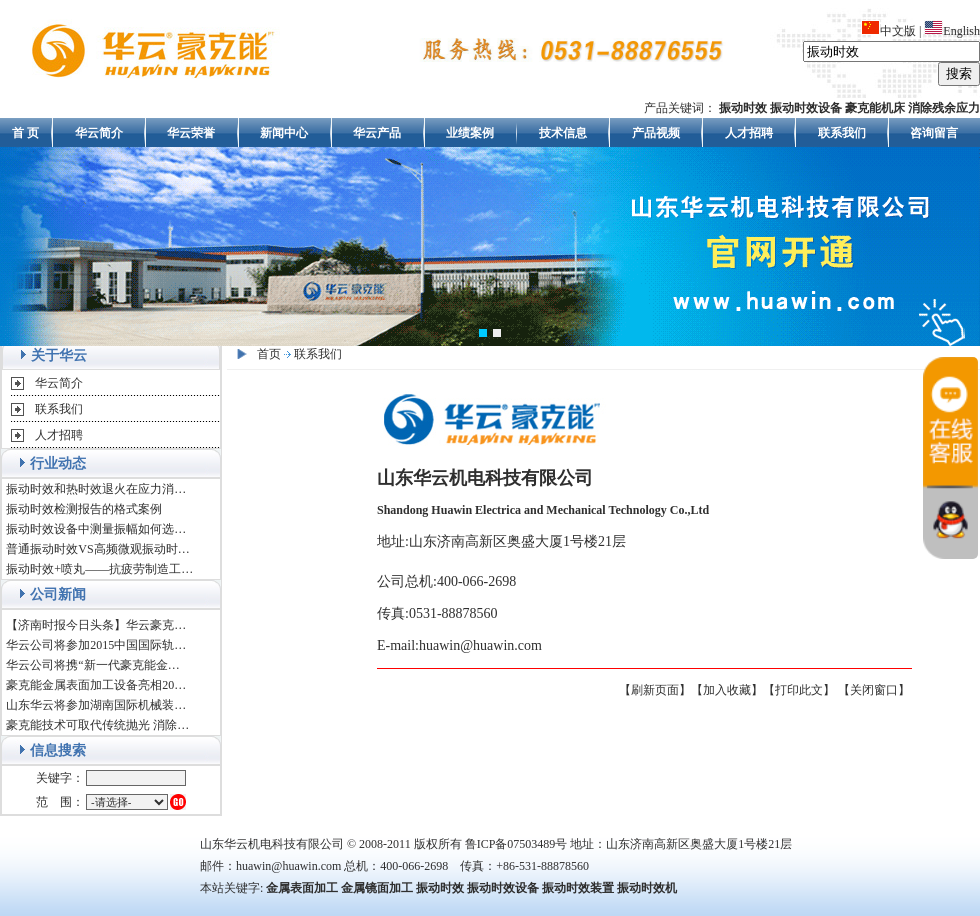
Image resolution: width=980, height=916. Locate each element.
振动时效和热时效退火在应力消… (96, 489)
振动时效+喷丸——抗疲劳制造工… (99, 569)
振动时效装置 (578, 888)
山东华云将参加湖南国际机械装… (96, 705)
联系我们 (842, 133)
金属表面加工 (302, 888)
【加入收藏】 (727, 690)
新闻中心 (284, 133)
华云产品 (377, 133)
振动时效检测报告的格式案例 (84, 509)
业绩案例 (470, 133)
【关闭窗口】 (874, 690)
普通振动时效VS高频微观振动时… (97, 549)
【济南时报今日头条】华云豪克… (96, 625)
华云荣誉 (191, 133)
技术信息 (563, 133)
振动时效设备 (503, 888)
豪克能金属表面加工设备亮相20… (96, 685)
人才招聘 (749, 133)
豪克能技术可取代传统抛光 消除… (97, 725)
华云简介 (99, 133)
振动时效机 (647, 888)
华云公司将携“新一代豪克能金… (92, 665)
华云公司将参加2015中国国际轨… (96, 645)
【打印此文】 (799, 690)
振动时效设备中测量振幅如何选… (96, 529)
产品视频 (656, 133)
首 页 (25, 133)
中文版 (888, 31)
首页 (269, 354)
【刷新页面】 (655, 690)
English (952, 31)
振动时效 (440, 888)
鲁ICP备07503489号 (516, 844)
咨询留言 (934, 133)
